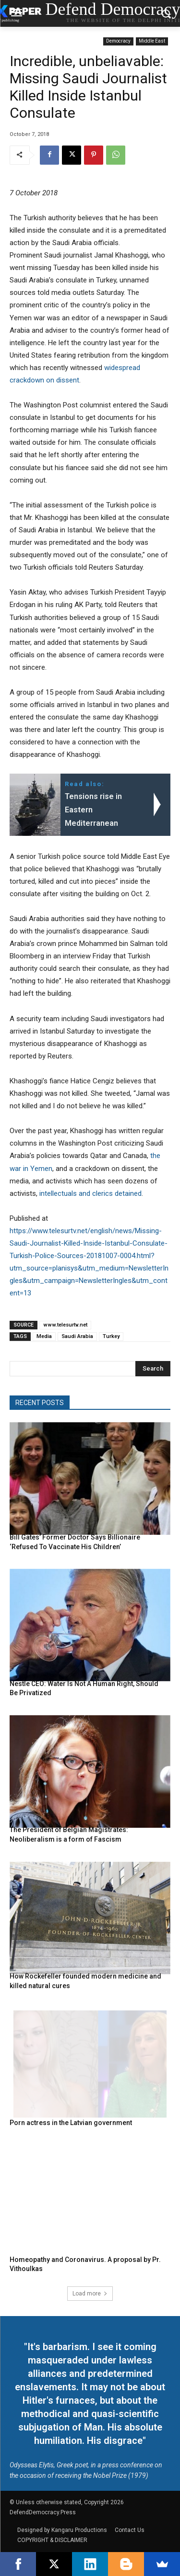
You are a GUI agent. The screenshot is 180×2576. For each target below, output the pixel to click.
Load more (90, 2293)
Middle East (152, 41)
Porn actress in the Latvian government (71, 2122)
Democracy (118, 41)
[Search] (152, 1368)
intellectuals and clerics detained (90, 1193)
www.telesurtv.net (65, 1325)
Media (44, 1336)
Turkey (111, 1336)
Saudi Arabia (77, 1336)
